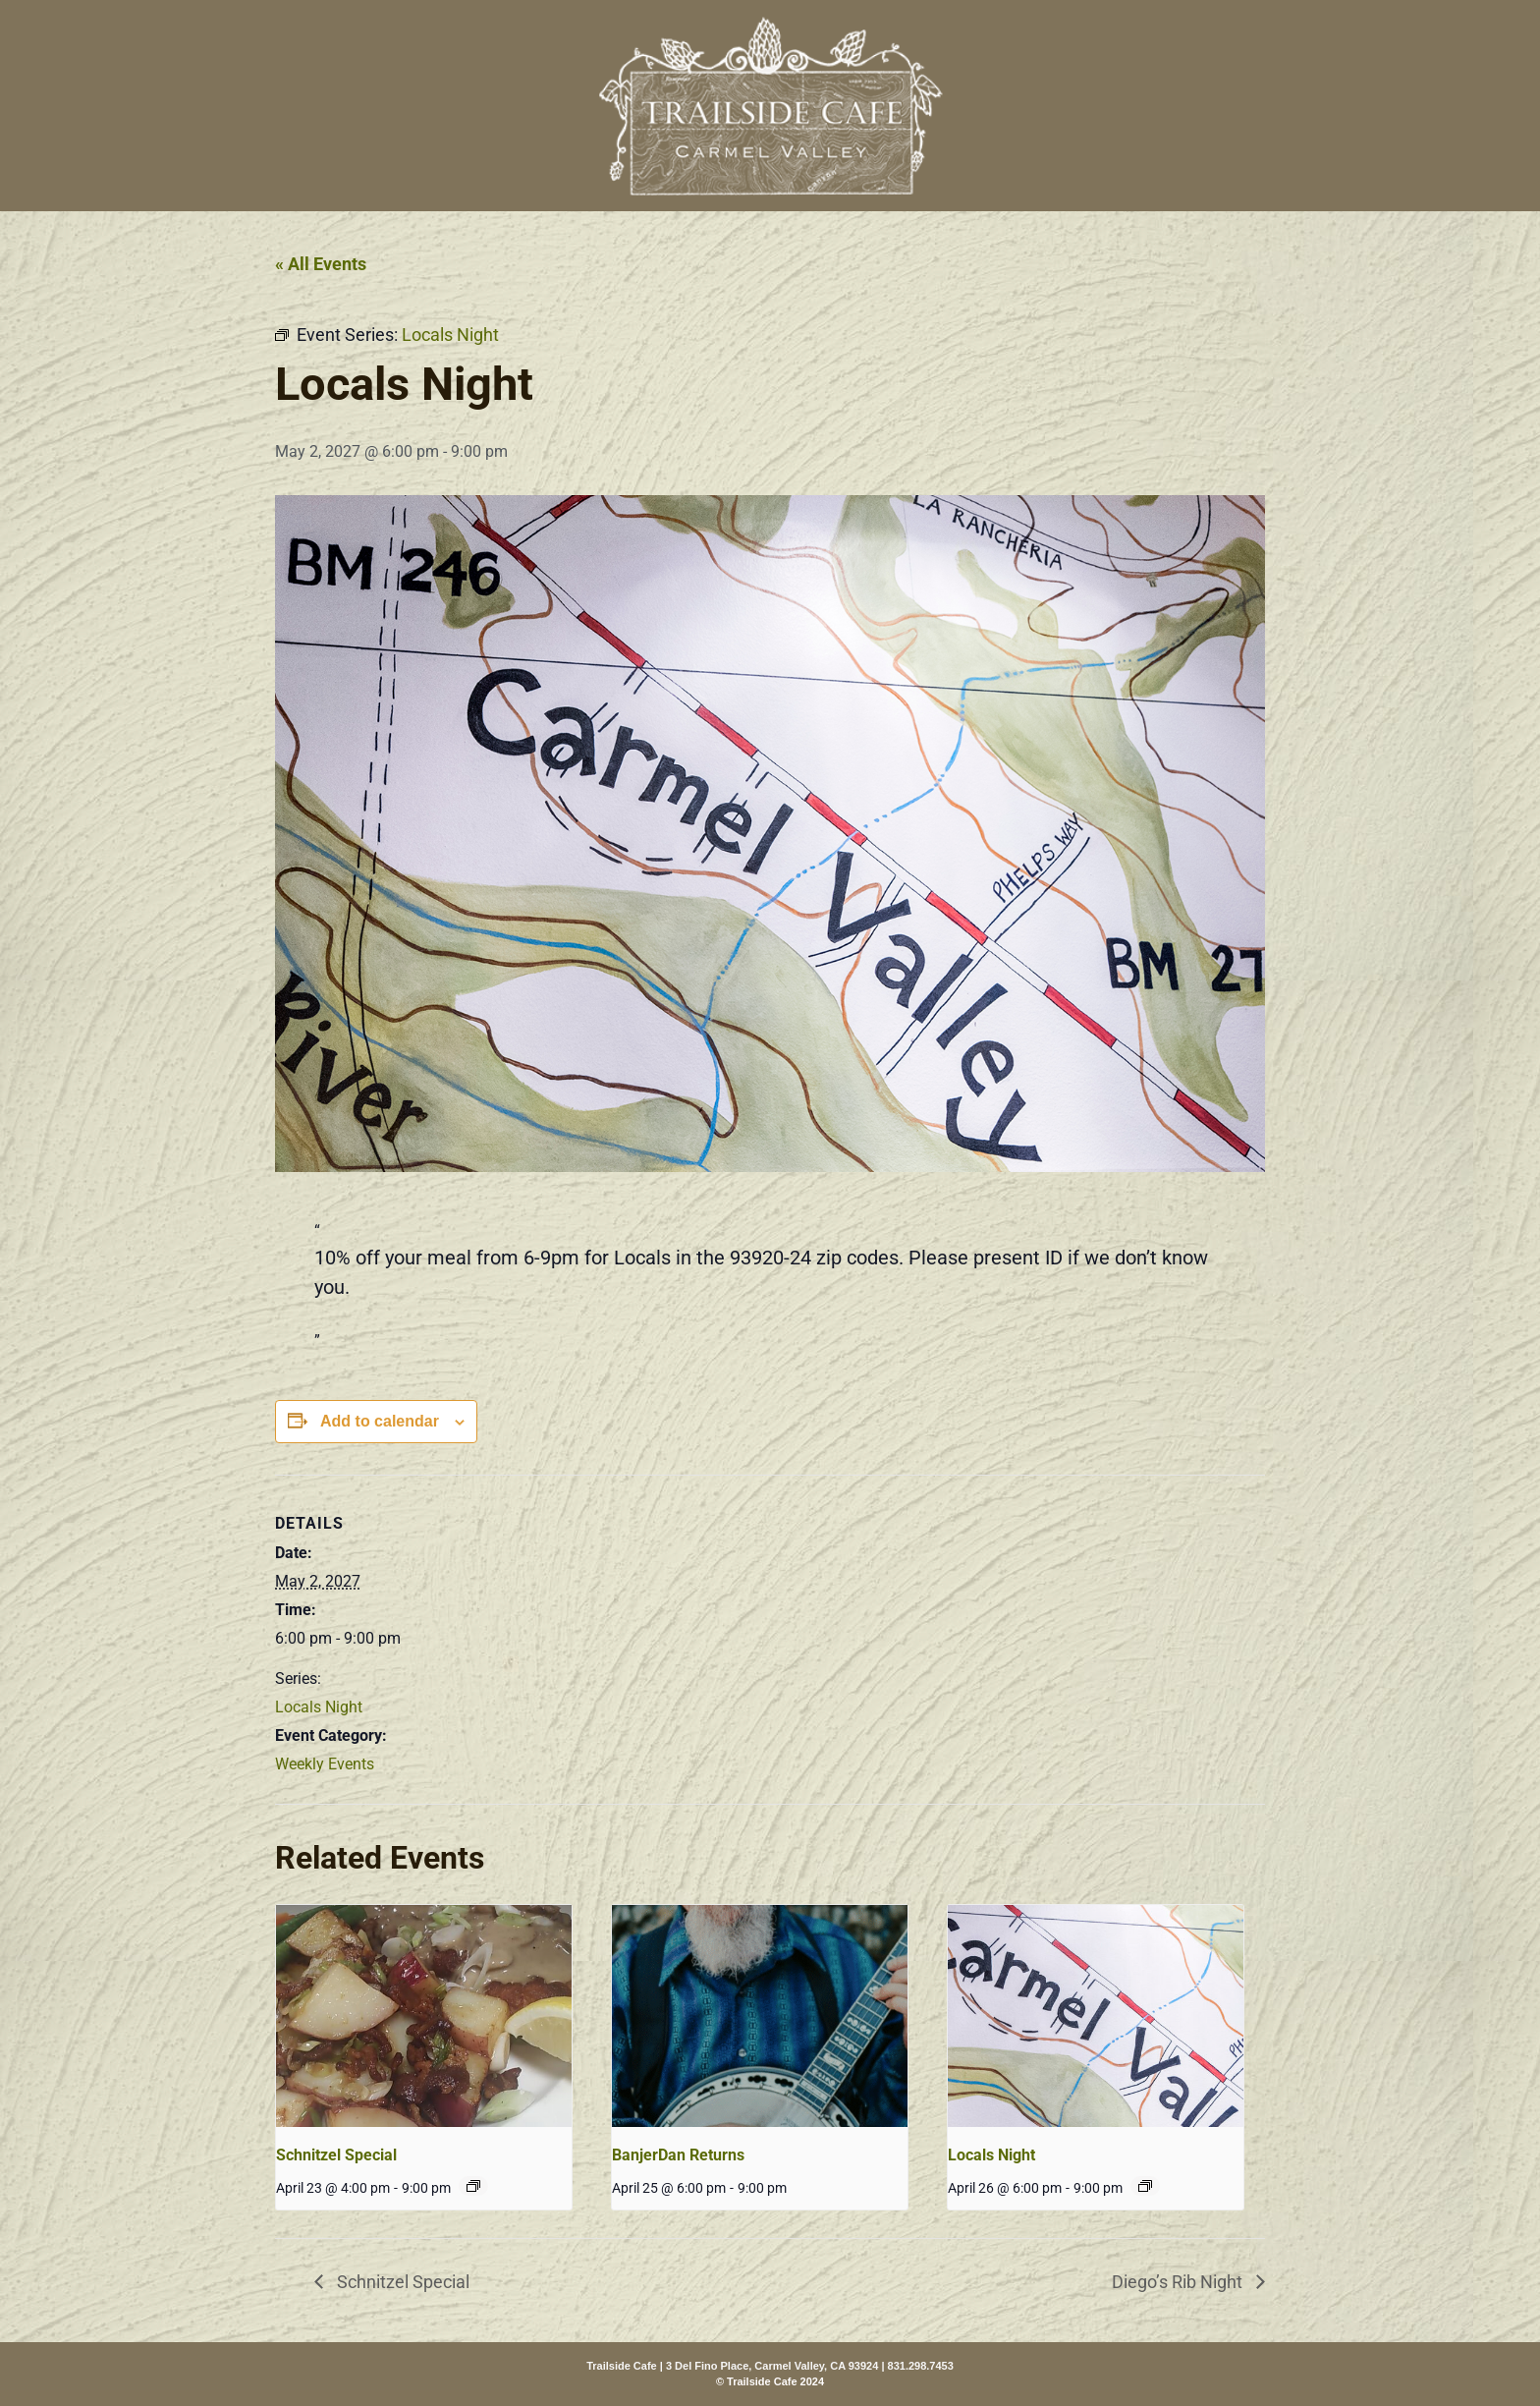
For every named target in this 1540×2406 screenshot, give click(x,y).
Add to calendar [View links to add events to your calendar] (379, 1421)
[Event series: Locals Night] (1145, 2186)
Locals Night (318, 1707)
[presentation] (424, 2016)
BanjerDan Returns (678, 2155)
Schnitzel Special (336, 2155)
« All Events (320, 263)
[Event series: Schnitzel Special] (473, 2186)
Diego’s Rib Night (1179, 2281)
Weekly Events (324, 1764)
